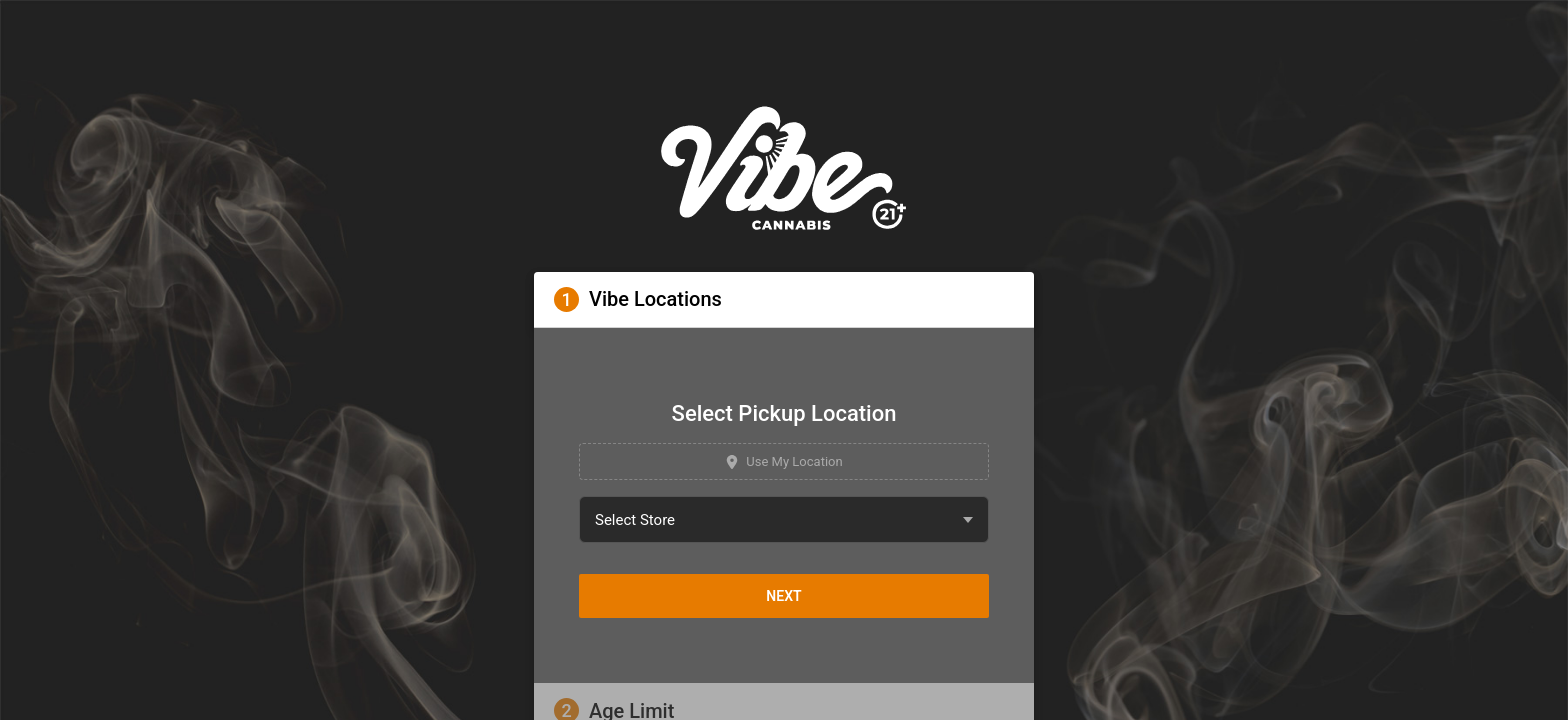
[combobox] (784, 519)
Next (783, 596)
